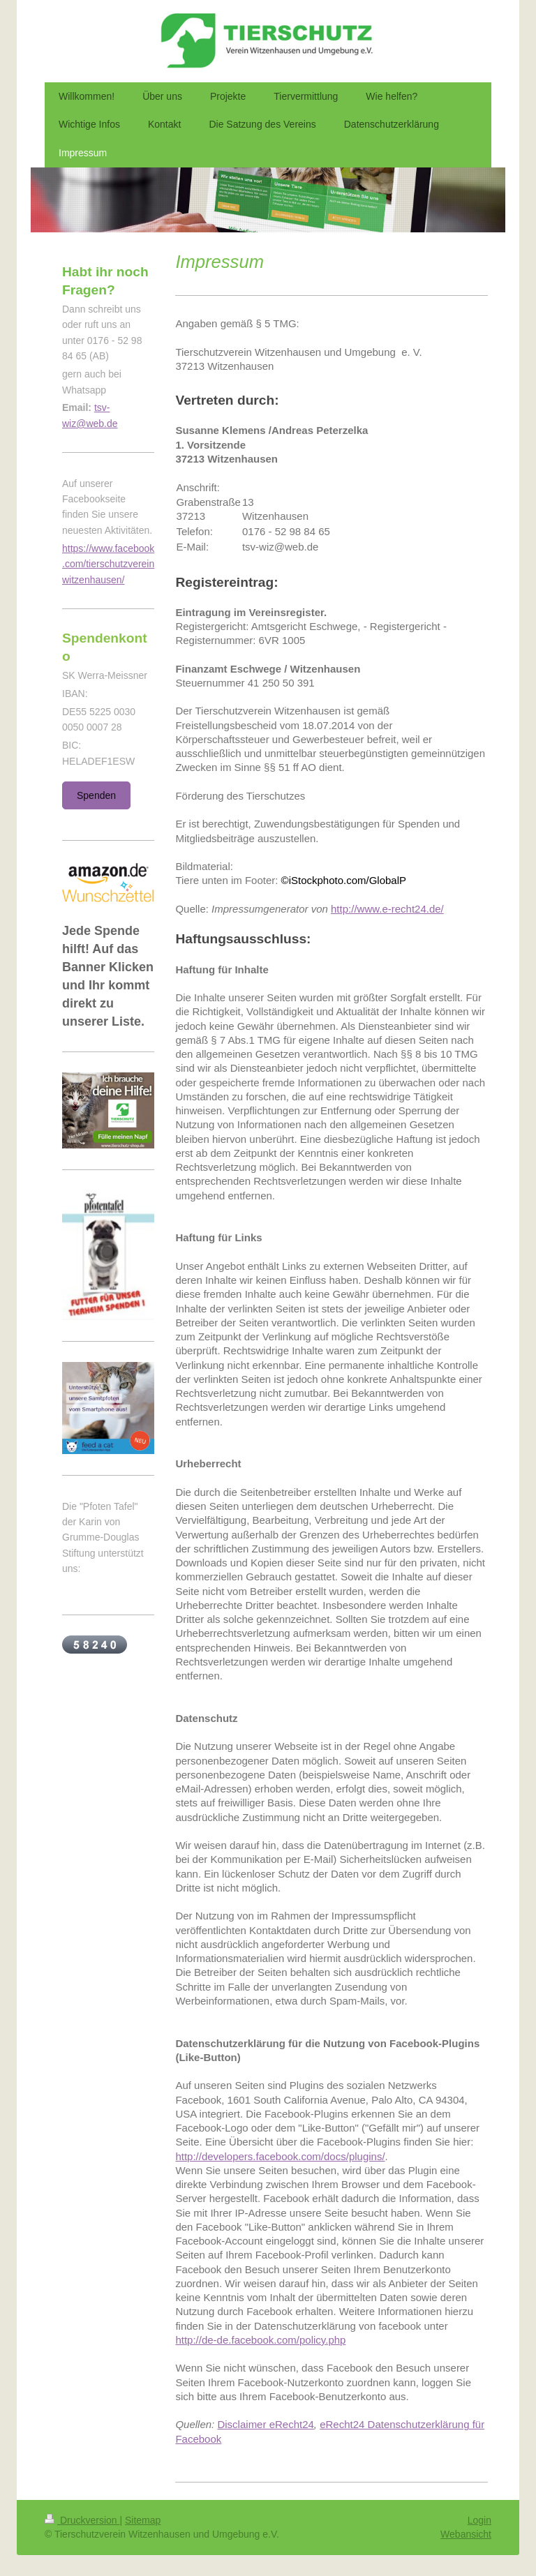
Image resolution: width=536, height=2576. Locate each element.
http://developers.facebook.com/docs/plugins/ (280, 2156)
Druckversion (82, 2520)
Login (479, 2520)
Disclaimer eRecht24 (265, 2424)
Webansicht (465, 2534)
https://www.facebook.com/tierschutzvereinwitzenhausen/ (108, 564)
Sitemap (143, 2520)
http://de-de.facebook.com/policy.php (260, 2340)
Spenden (96, 795)
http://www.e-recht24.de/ (387, 909)
